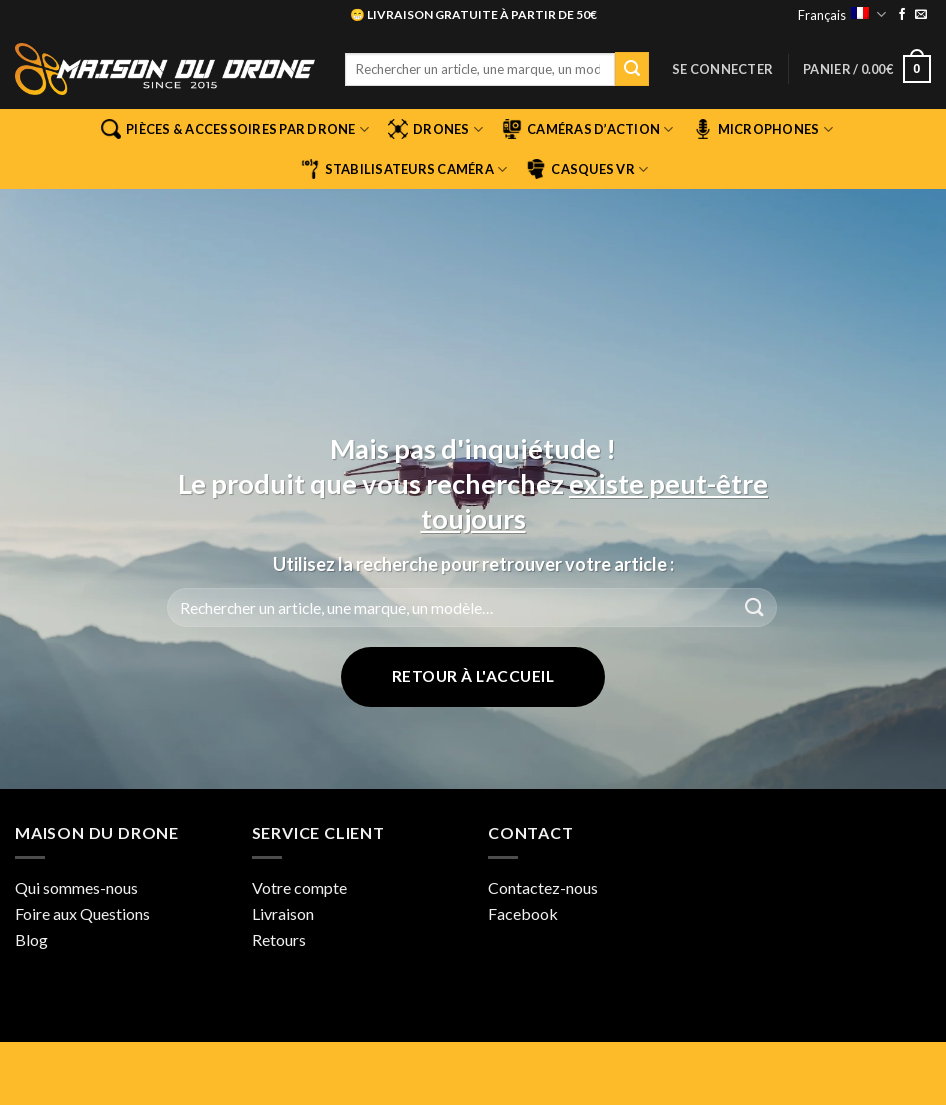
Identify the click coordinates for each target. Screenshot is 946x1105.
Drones (435, 129)
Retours (279, 939)
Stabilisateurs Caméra (404, 169)
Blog (31, 939)
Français (841, 14)
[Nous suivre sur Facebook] (902, 15)
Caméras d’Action (588, 129)
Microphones (763, 129)
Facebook (523, 913)
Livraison (283, 913)
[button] (722, 69)
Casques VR (587, 169)
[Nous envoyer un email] (921, 15)
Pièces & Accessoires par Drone (235, 129)
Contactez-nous (543, 887)
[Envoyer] (632, 69)
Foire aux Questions (82, 913)
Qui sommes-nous (76, 887)
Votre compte (299, 887)
